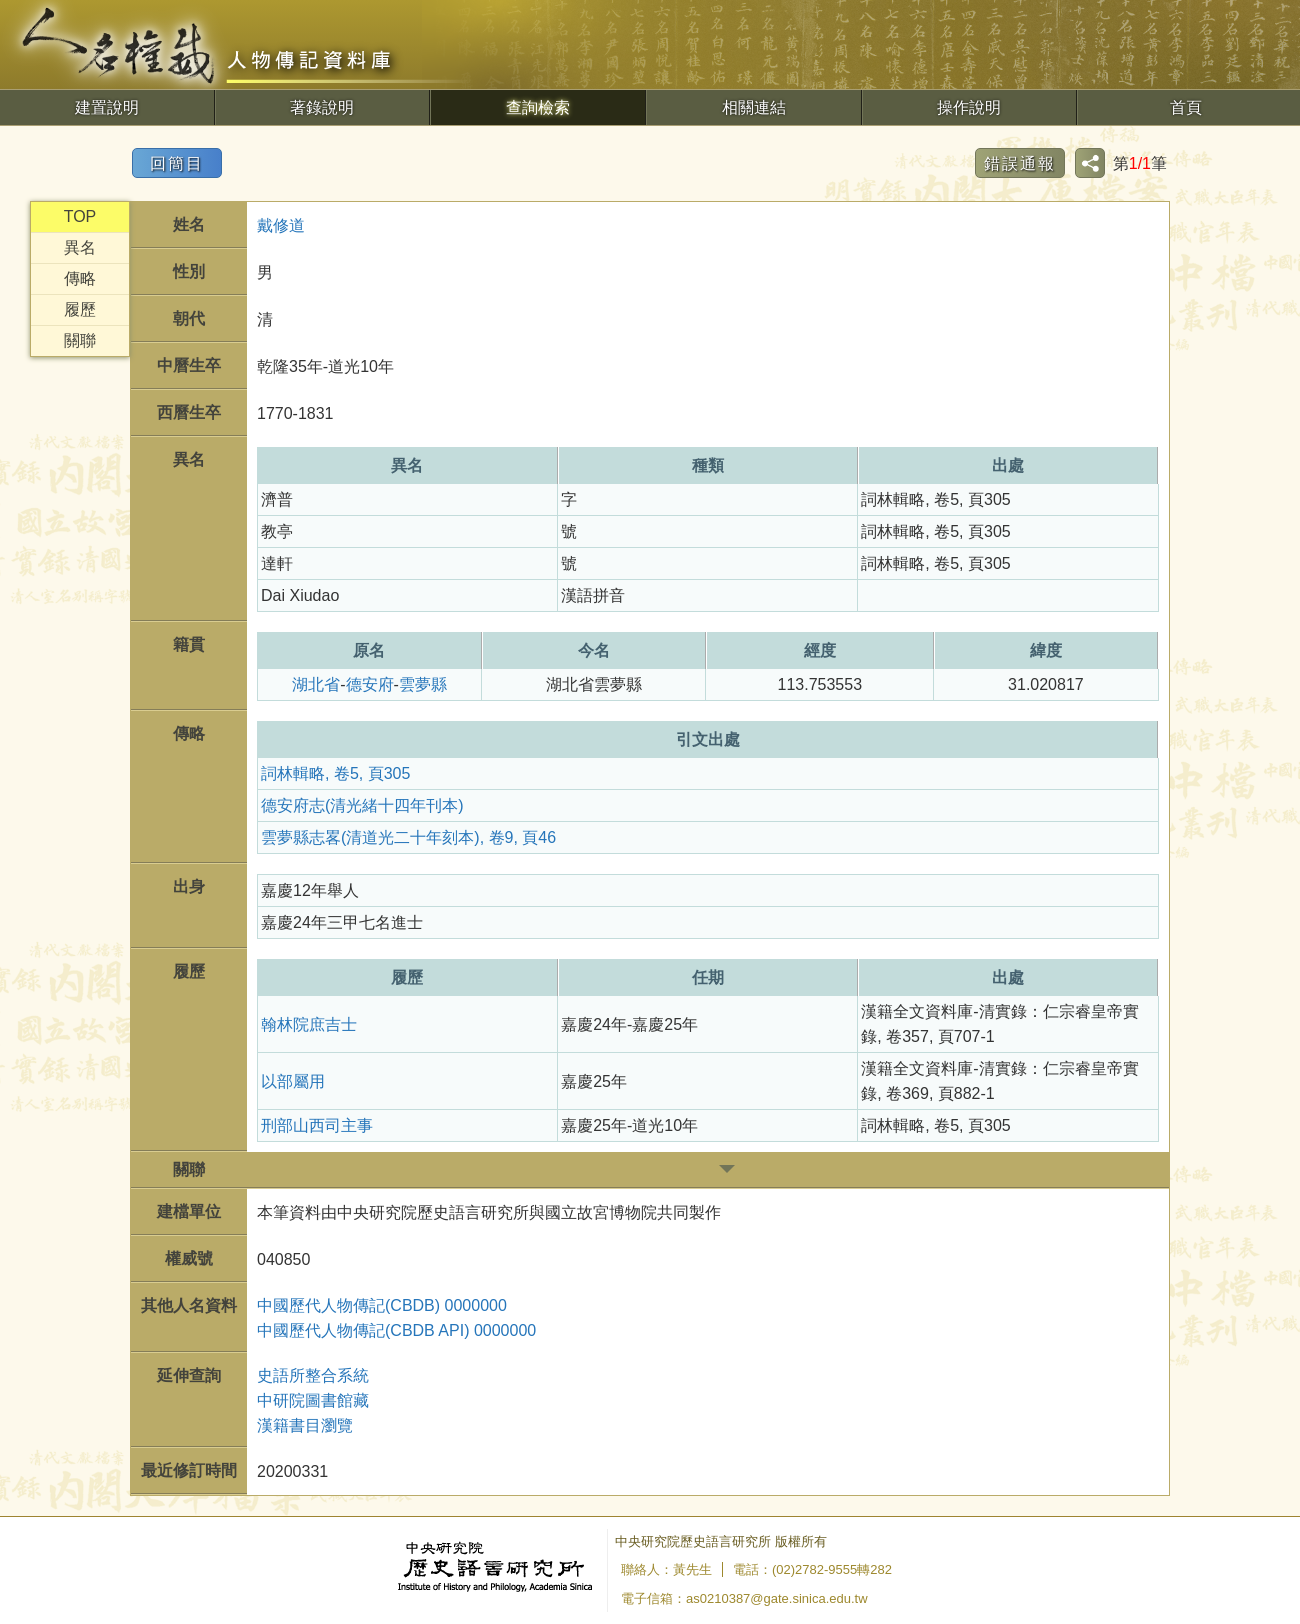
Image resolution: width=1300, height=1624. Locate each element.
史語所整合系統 (313, 1375)
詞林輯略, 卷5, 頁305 (335, 773)
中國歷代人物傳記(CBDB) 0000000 (382, 1305)
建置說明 (107, 107)
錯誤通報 (1020, 163)
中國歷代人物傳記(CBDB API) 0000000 (396, 1330)
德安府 (370, 684)
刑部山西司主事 (317, 1125)
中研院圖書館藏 (313, 1400)
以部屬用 (293, 1081)
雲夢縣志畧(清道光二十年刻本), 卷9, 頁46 (408, 837)
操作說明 (969, 107)
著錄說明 (322, 107)
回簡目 (177, 163)
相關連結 (754, 107)
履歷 (80, 309)
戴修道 (281, 225)
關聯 (80, 340)
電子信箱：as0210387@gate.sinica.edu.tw (744, 1598)
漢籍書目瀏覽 (305, 1425)
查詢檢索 (538, 107)
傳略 (80, 278)
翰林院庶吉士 (309, 1024)
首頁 (1186, 107)
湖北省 (316, 684)
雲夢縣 (423, 684)
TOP (80, 216)
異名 (80, 247)
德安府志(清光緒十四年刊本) (362, 805)
